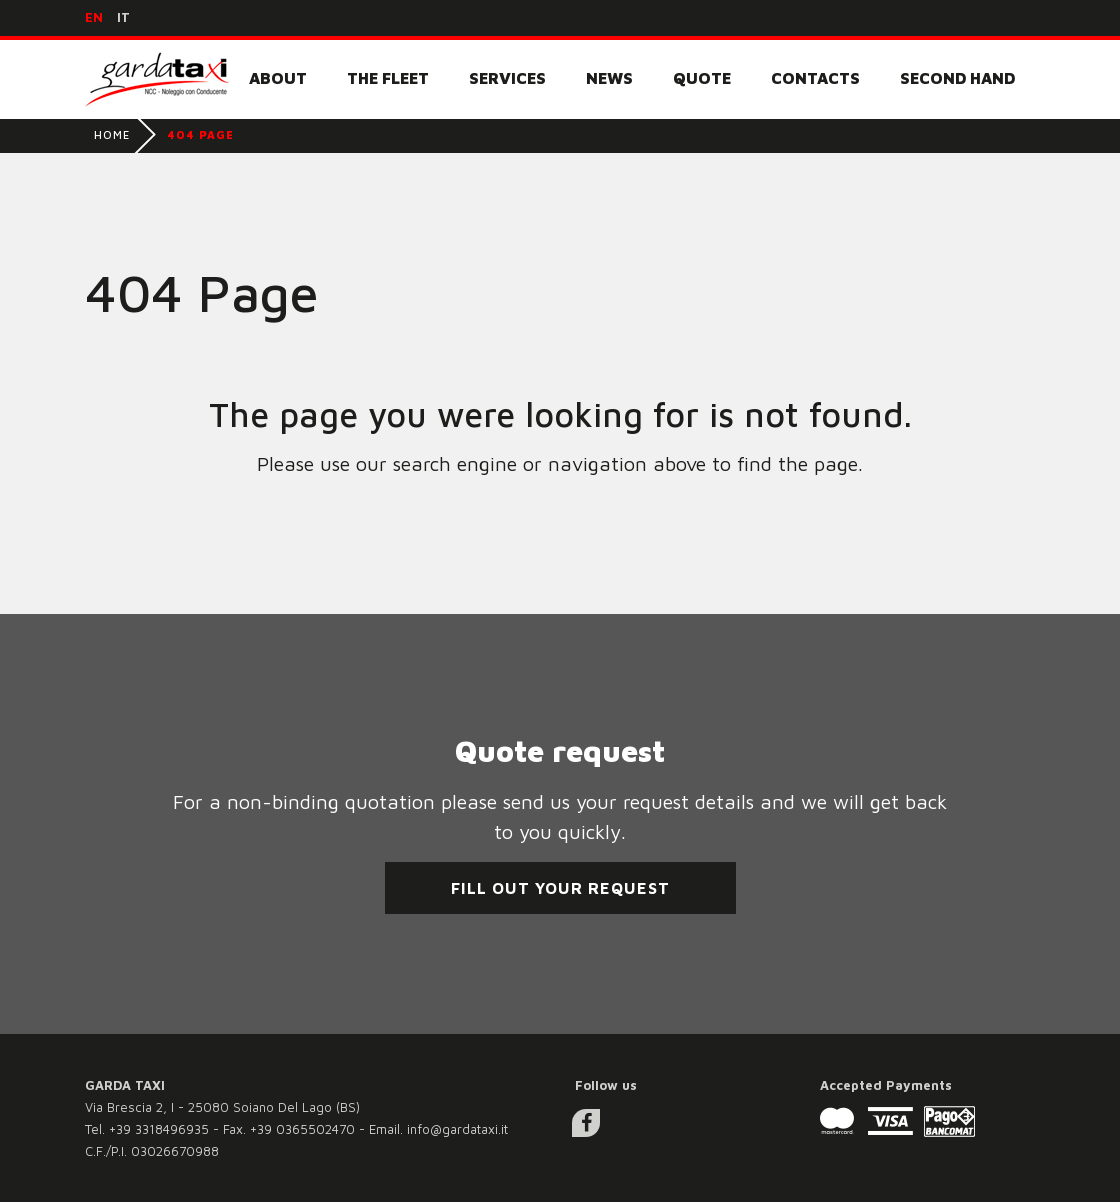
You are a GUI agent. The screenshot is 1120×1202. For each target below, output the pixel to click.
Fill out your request (560, 888)
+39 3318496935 (159, 1129)
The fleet (388, 78)
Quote (702, 78)
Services (507, 78)
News (609, 78)
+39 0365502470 (302, 1129)
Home (112, 134)
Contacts (815, 78)
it (123, 17)
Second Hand (957, 78)
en (94, 17)
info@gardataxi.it (457, 1129)
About (278, 78)
